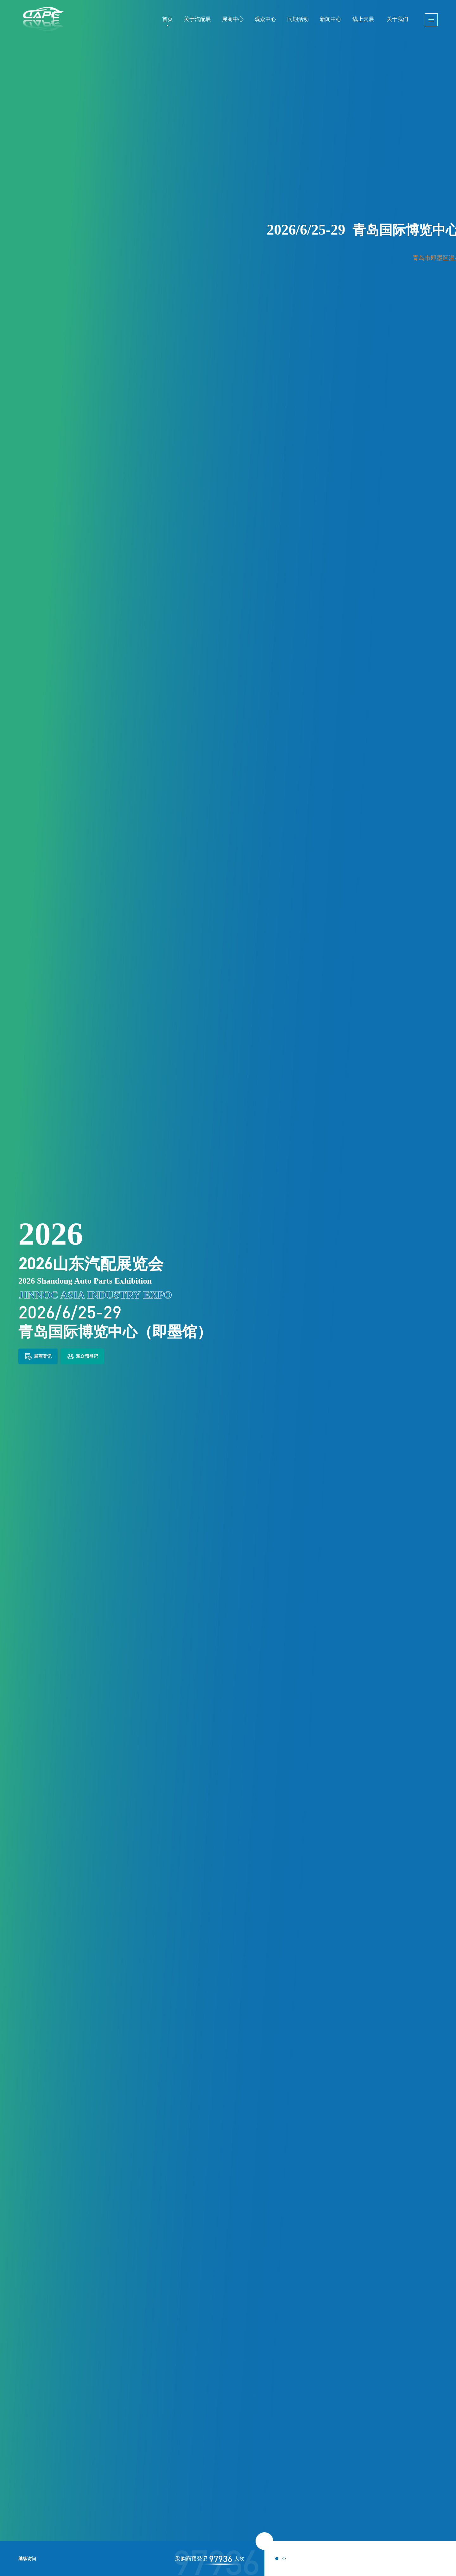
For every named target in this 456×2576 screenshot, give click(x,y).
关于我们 (397, 19)
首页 (167, 19)
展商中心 (233, 19)
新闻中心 (330, 19)
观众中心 (265, 19)
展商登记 (38, 1356)
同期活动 (298, 19)
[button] (276, 2558)
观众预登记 (82, 1356)
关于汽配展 (197, 19)
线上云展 (363, 19)
